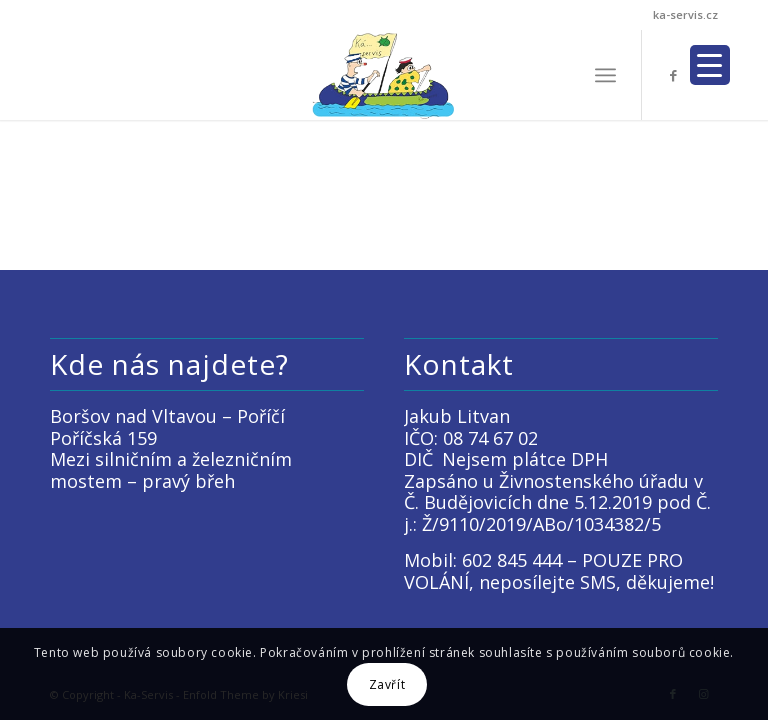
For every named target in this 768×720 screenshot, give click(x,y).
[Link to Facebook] (673, 75)
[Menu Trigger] (710, 65)
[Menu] (605, 75)
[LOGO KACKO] (384, 75)
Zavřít (387, 684)
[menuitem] (605, 75)
